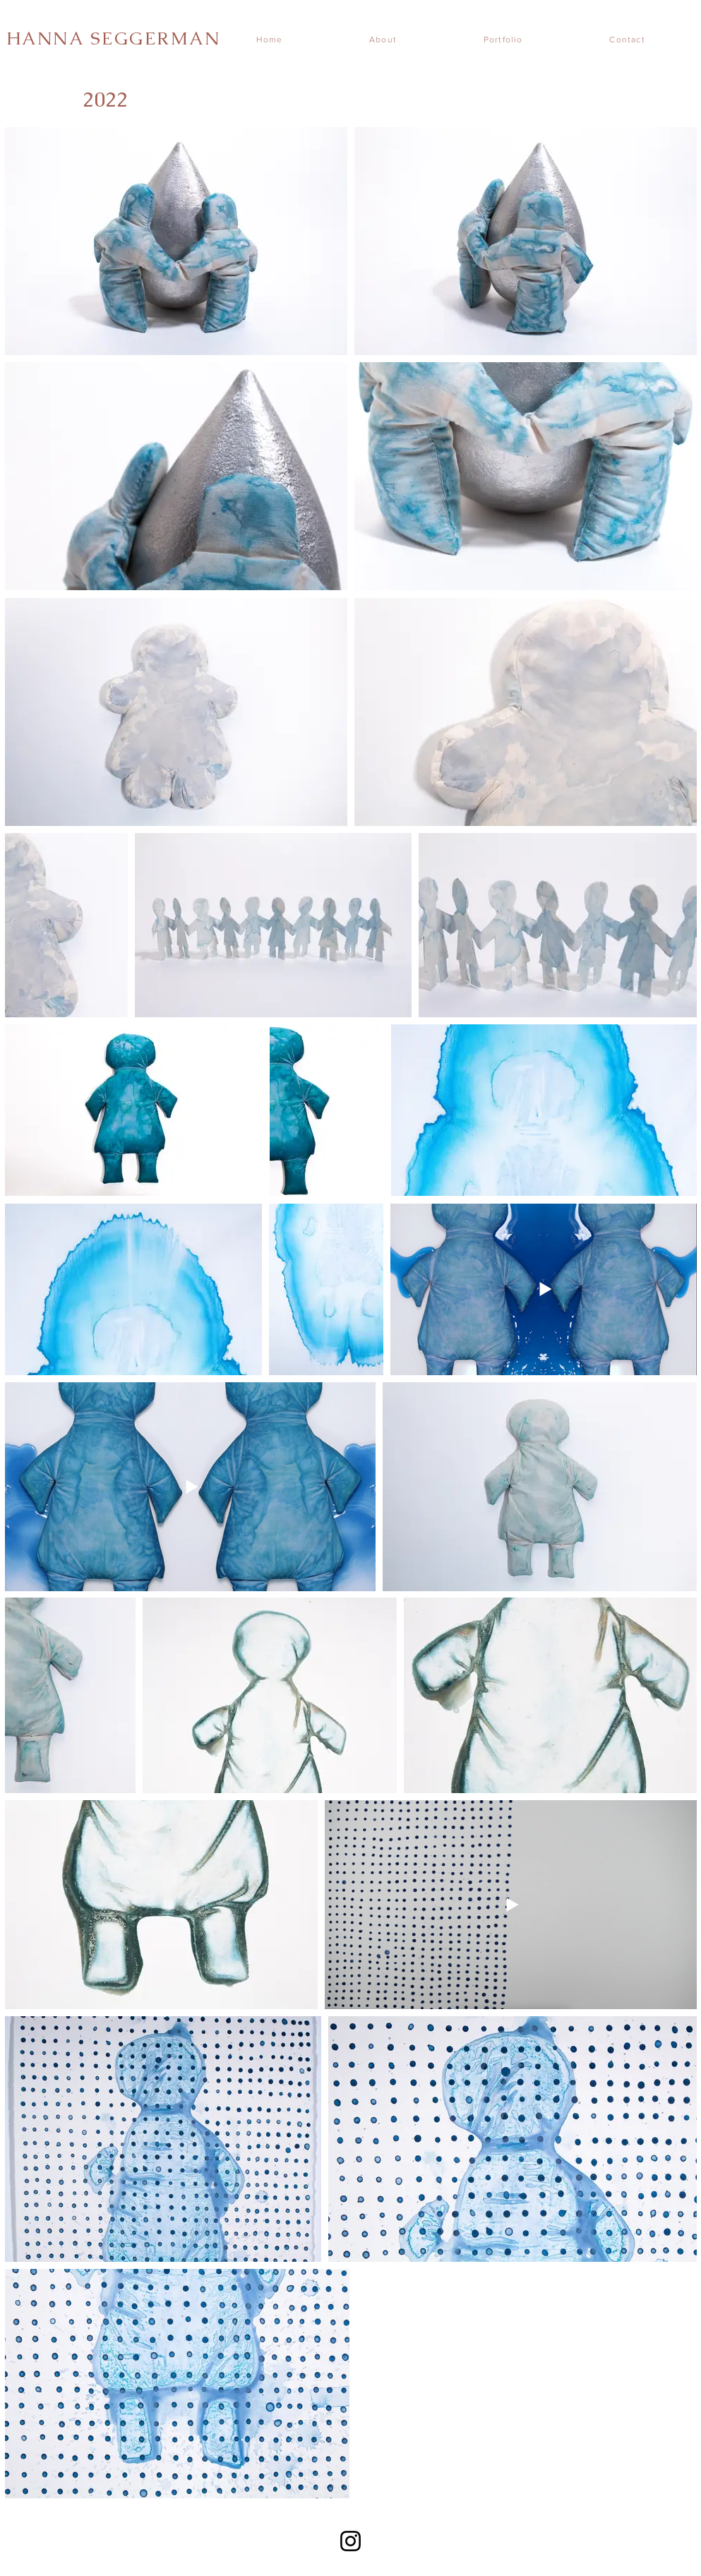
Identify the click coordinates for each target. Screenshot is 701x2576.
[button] (521, 40)
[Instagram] (350, 2541)
